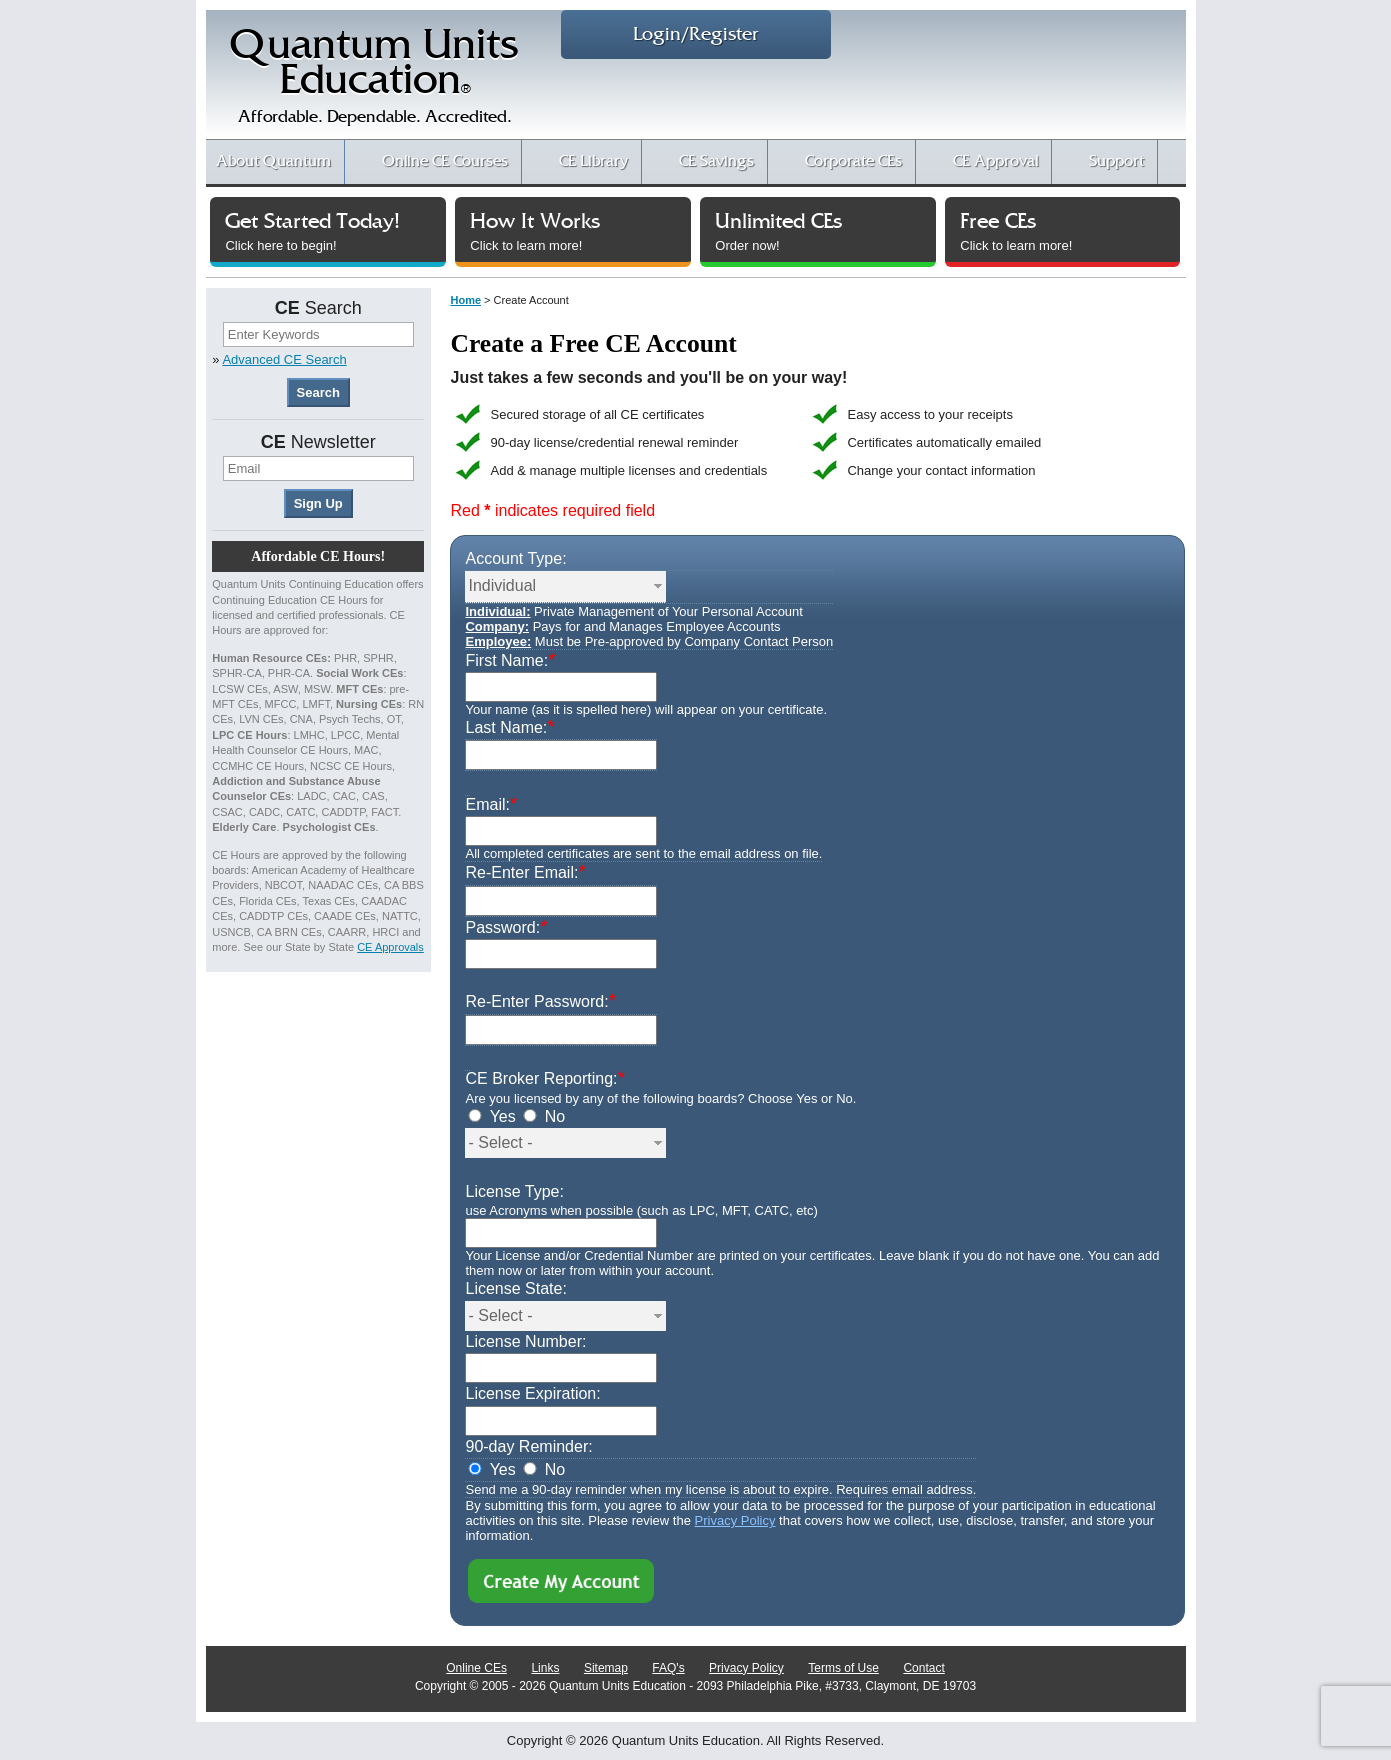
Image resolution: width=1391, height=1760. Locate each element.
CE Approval (995, 161)
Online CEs (476, 1668)
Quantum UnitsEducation (375, 81)
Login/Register (696, 34)
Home (465, 300)
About (273, 161)
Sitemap (606, 1668)
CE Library (593, 161)
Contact (923, 1668)
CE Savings (716, 161)
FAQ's (668, 1668)
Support (1116, 161)
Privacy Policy (735, 1520)
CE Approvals (390, 947)
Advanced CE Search (284, 359)
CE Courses (445, 161)
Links (545, 1668)
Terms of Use (843, 1668)
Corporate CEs (853, 161)
